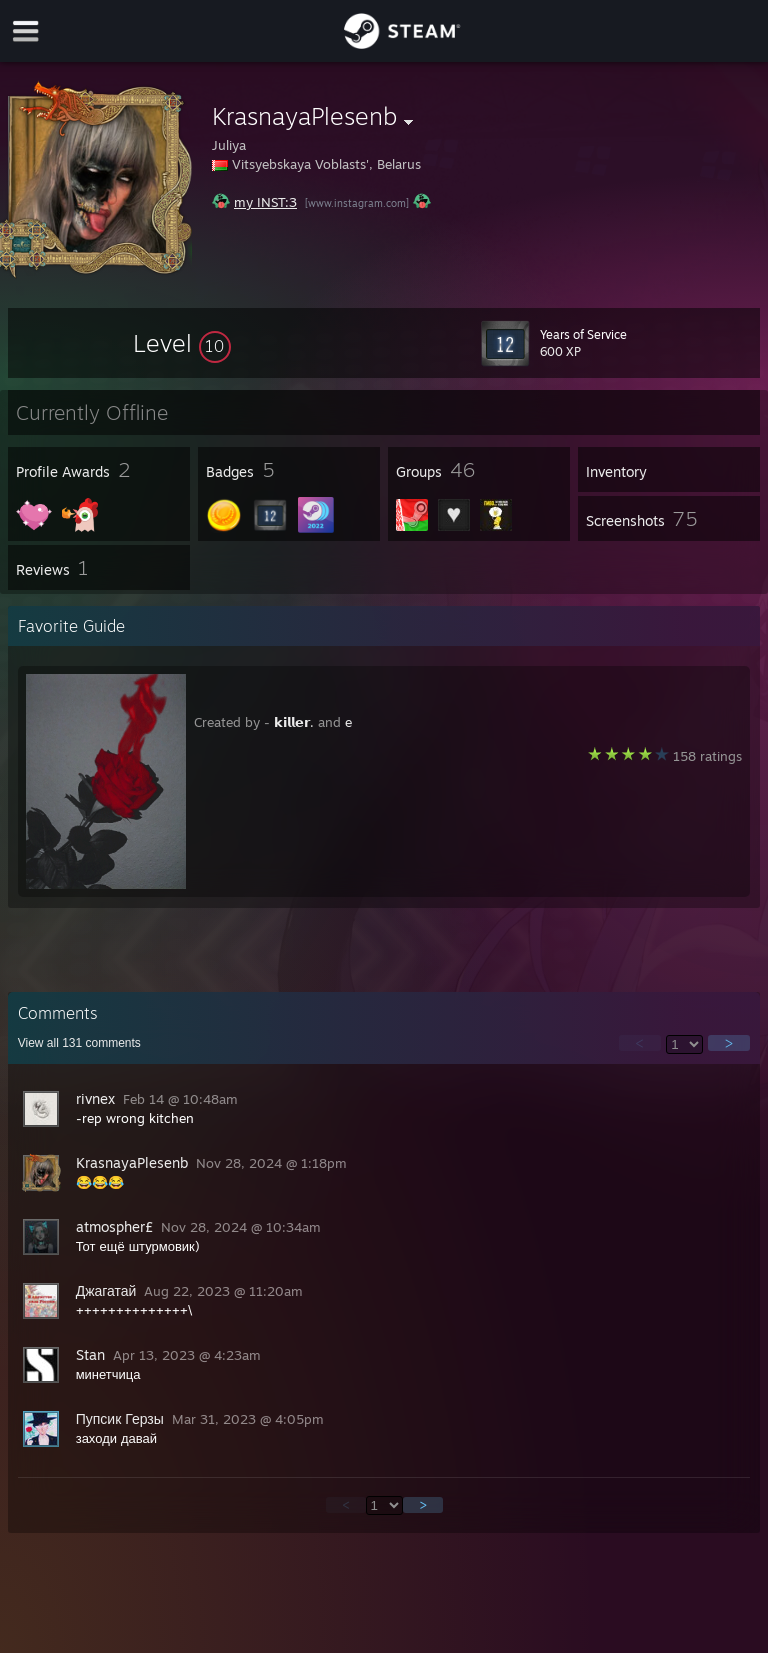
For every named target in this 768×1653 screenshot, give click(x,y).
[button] (182, 343)
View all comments (79, 1043)
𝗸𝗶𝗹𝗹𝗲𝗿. (294, 722)
